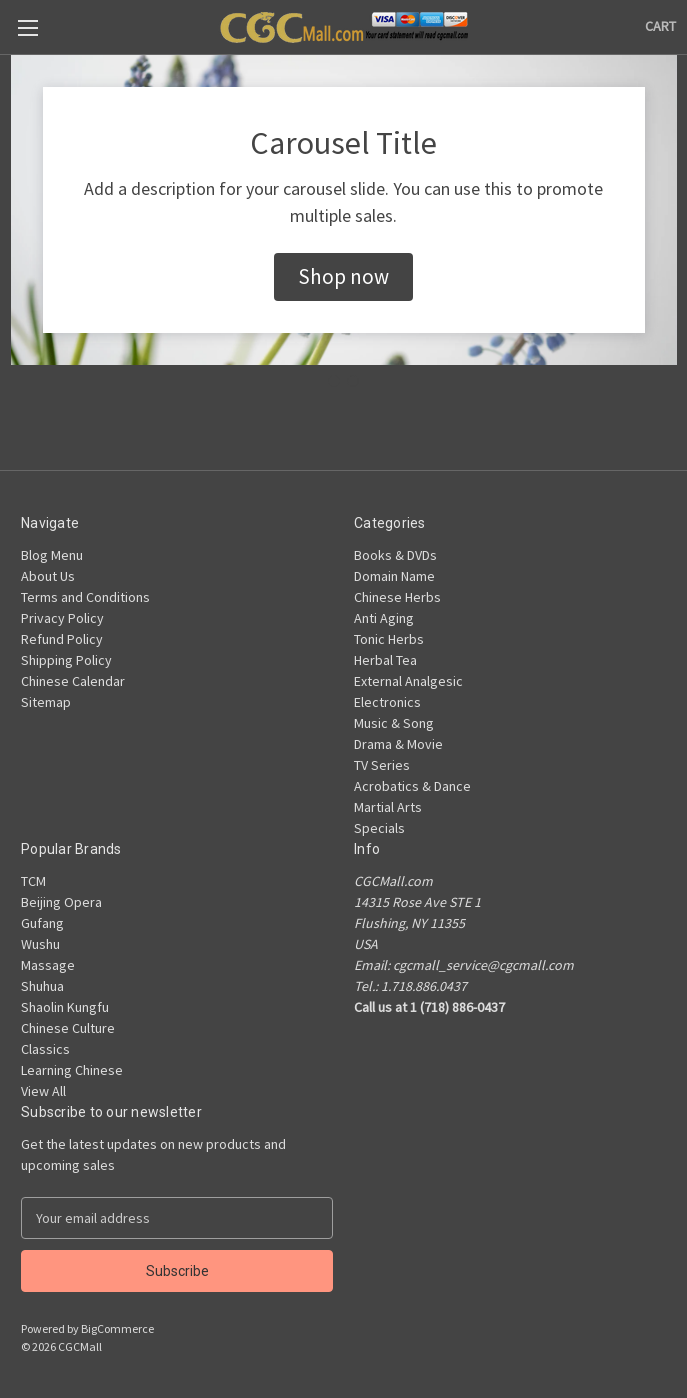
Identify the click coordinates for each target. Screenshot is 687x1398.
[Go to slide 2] (353, 381)
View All (43, 1091)
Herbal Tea (385, 660)
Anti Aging (384, 618)
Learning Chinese (72, 1070)
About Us (48, 576)
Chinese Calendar (73, 681)
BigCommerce (117, 1328)
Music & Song (394, 723)
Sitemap (46, 702)
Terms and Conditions (85, 597)
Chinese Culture (68, 1028)
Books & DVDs (395, 555)
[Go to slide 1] (334, 381)
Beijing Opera (61, 902)
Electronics (387, 702)
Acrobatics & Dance (412, 786)
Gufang (42, 923)
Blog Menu (52, 555)
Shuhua (42, 986)
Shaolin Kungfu (65, 1007)
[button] (343, 277)
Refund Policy (62, 639)
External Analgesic (408, 681)
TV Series (382, 765)
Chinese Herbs (397, 597)
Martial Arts (388, 807)
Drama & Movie (398, 744)
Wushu (40, 944)
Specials (379, 828)
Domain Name (394, 576)
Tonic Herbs (389, 639)
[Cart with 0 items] (660, 26)
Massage (48, 965)
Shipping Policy (66, 660)
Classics (45, 1049)
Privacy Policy (62, 618)
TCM (33, 881)
